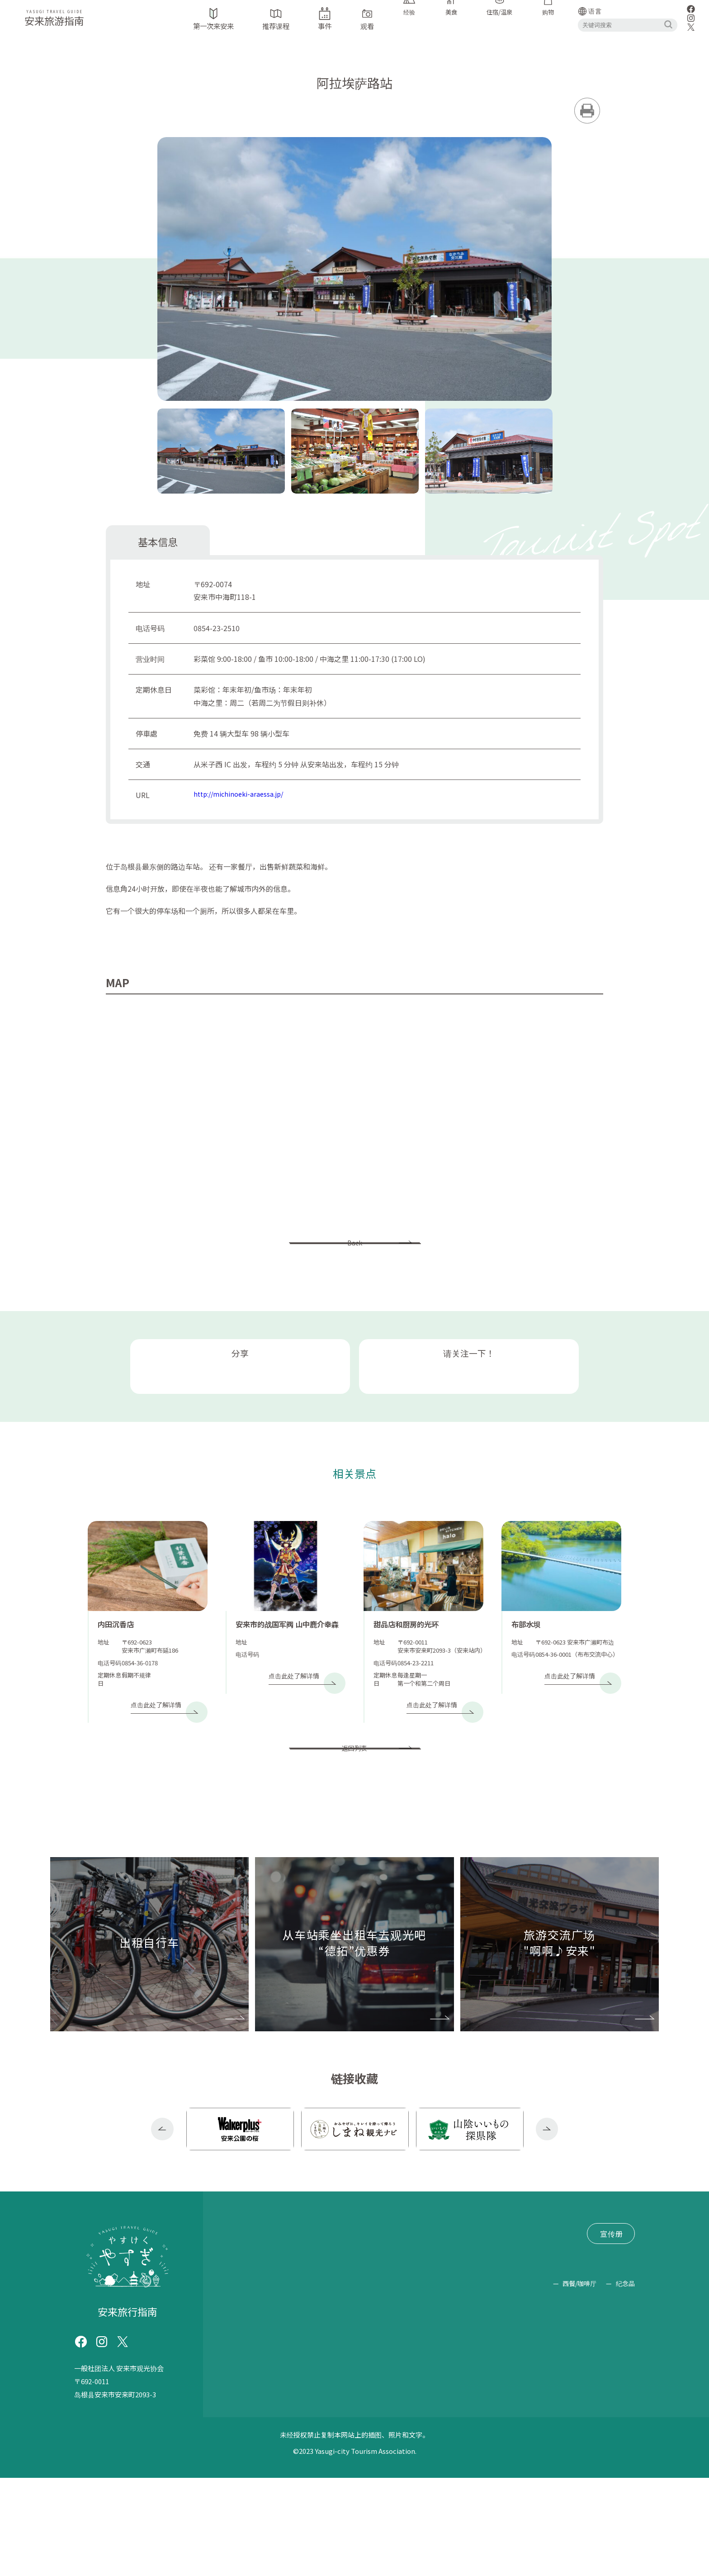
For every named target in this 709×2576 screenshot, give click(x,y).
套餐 (414, 2441)
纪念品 (625, 2480)
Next (547, 2210)
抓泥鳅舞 (577, 2391)
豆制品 (245, 2466)
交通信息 (371, 2309)
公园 (453, 2391)
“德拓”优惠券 (298, 2325)
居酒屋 (468, 2441)
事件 (335, 2309)
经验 (544, 2391)
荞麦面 (245, 2416)
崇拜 (495, 2391)
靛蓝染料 (618, 2391)
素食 (282, 2441)
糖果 (584, 2441)
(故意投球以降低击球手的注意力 (533, 2416)
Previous (162, 2210)
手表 (275, 2391)
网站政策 (240, 2359)
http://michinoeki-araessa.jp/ (243, 801)
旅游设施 (242, 2391)
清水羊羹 (550, 2441)
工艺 (422, 2466)
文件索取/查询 (352, 2342)
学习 (520, 2391)
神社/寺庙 (309, 2391)
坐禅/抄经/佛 (413, 2416)
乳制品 (335, 2466)
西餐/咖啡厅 (523, 2480)
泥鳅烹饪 (249, 2441)
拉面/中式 (379, 2441)
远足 (456, 2416)
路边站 (424, 2391)
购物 (614, 2466)
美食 (504, 2466)
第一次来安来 (247, 2309)
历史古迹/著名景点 (370, 2391)
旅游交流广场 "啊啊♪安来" (270, 2342)
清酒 (627, 2441)
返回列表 (354, 1818)
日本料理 (618, 2416)
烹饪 (439, 2441)
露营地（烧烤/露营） (341, 2416)
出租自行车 (244, 2325)
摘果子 (280, 2416)
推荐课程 (298, 2309)
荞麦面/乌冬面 (326, 2441)
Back (354, 1260)
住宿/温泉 (507, 2441)
